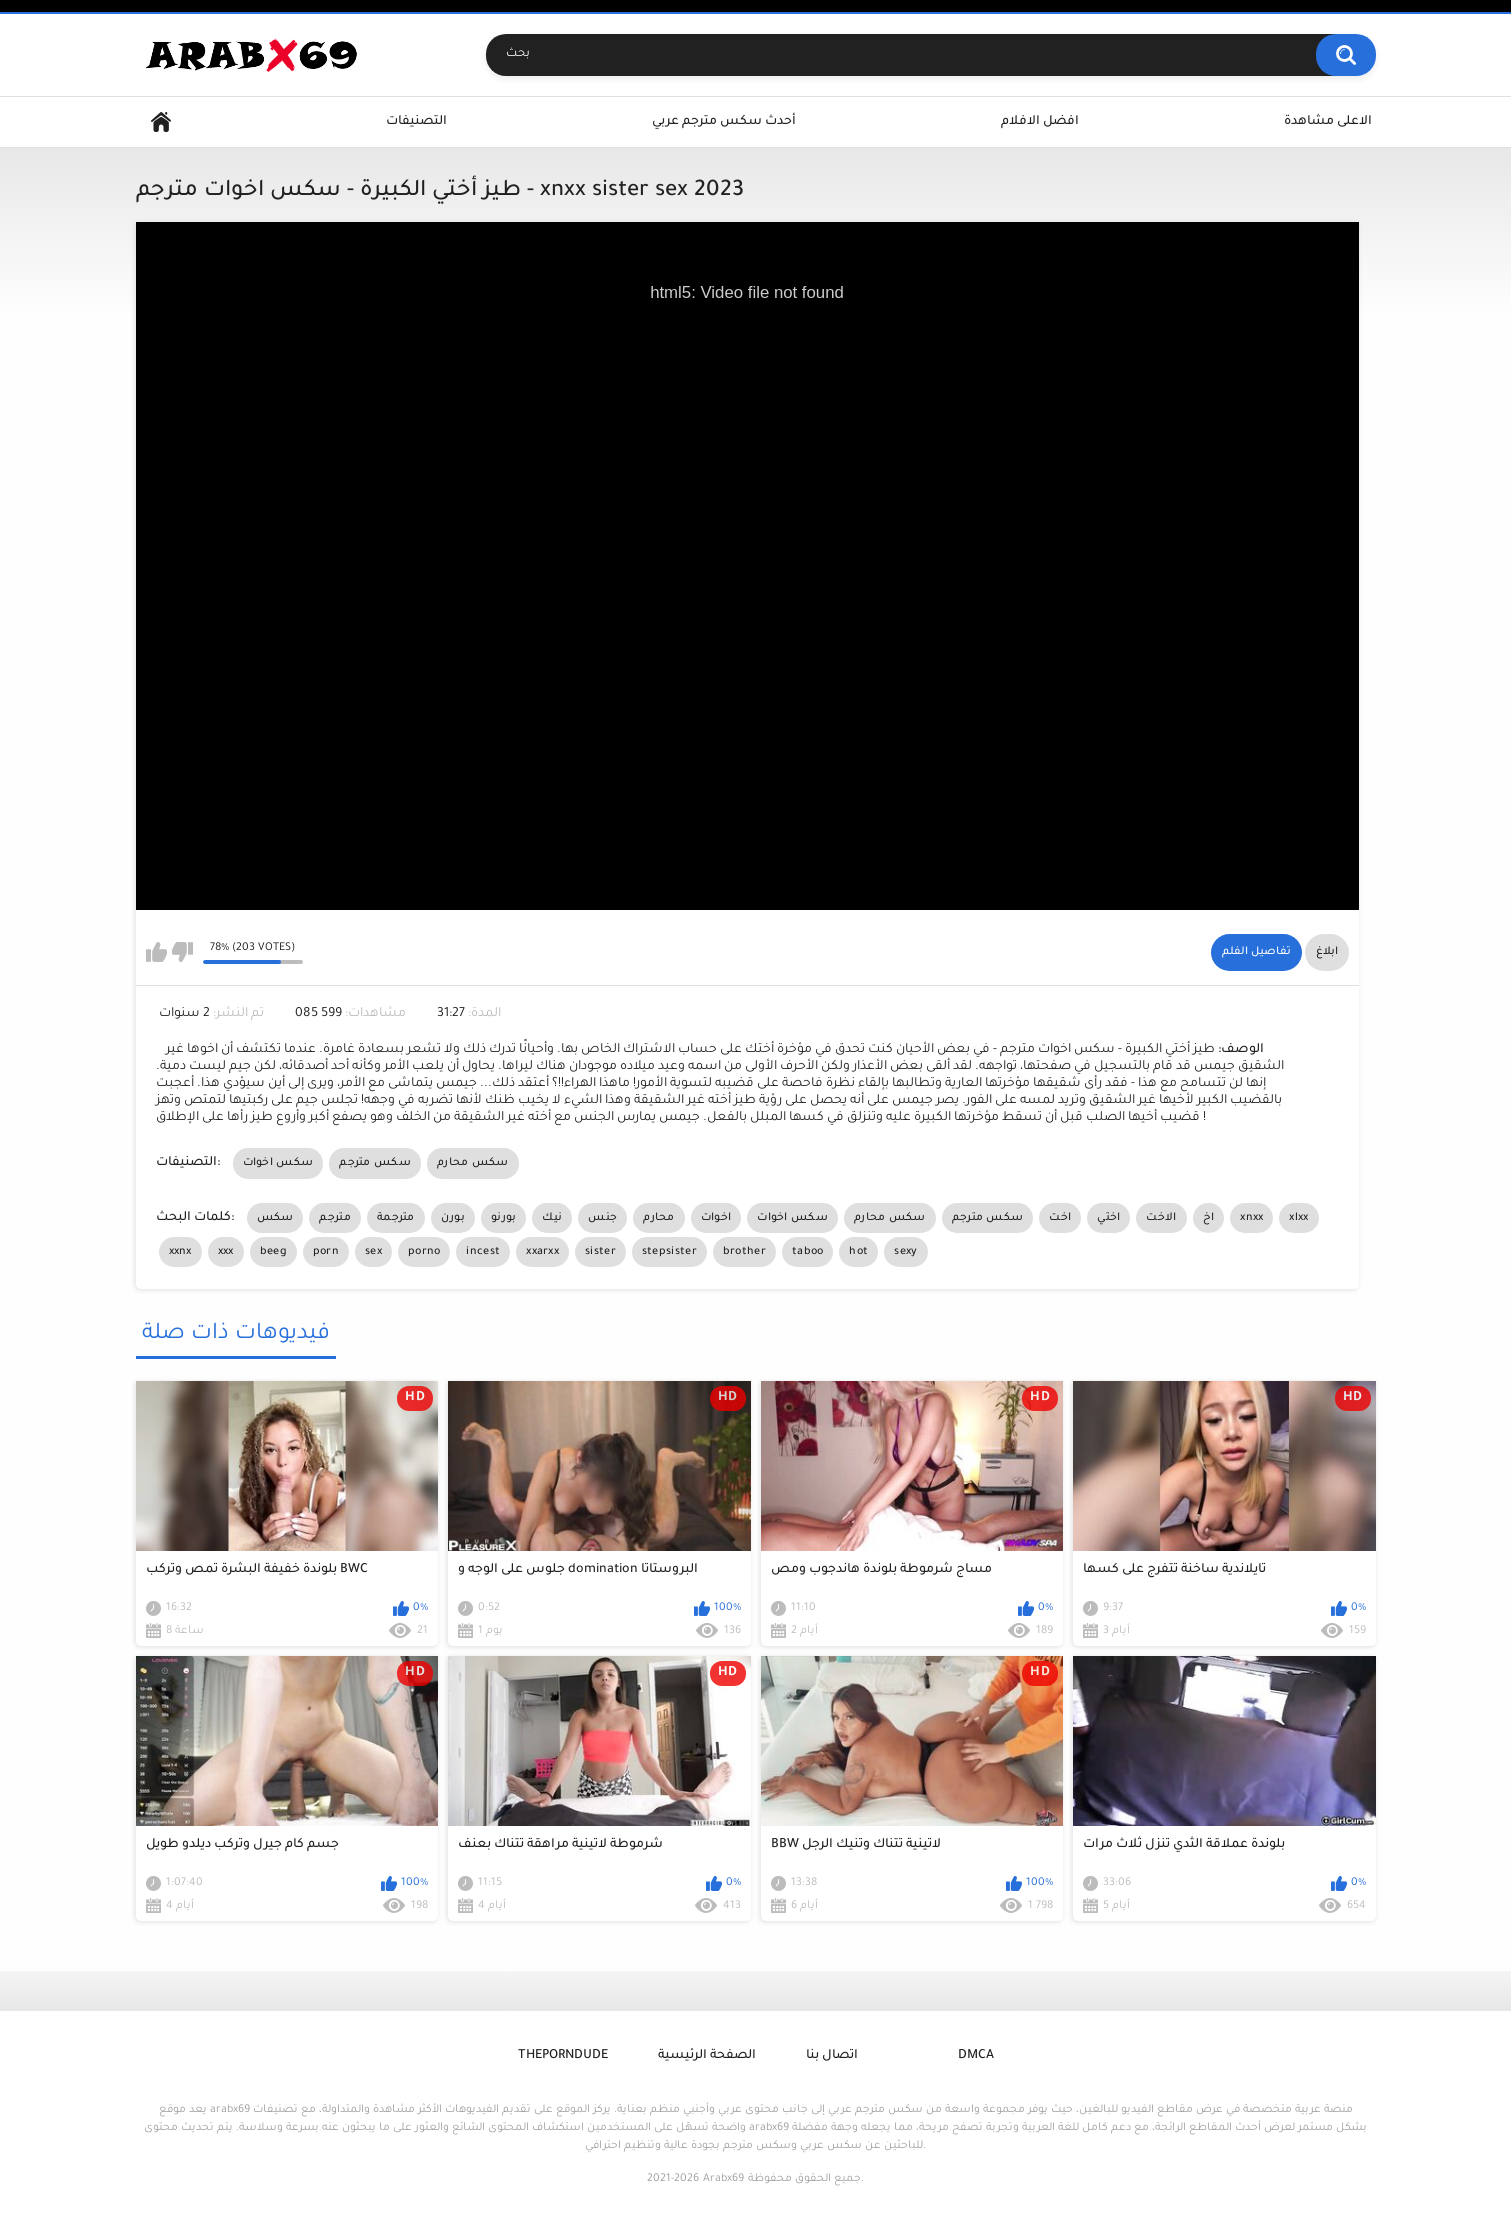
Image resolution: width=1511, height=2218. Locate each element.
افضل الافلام (1040, 122)
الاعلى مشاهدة (1328, 122)
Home (161, 122)
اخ (1209, 1218)
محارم (659, 1218)
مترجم (335, 1218)
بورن (453, 1218)
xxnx (180, 1252)
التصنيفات (416, 122)
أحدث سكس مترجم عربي (724, 122)
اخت (1060, 1218)
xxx (226, 1252)
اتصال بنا (832, 2056)
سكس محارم (473, 1163)
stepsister (669, 1252)
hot (858, 1252)
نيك (552, 1218)
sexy (905, 1252)
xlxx (1298, 1218)
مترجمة (396, 1218)
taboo (808, 1252)
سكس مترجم (375, 1163)
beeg (273, 1252)
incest (483, 1252)
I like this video (156, 952)
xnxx (1251, 1218)
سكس (275, 1218)
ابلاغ (1327, 952)
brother (744, 1252)
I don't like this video (182, 952)
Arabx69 (723, 2179)
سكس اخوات (278, 1163)
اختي (1108, 1218)
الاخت (1161, 1218)
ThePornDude (563, 2056)
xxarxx (542, 1252)
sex (373, 1252)
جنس (602, 1218)
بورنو (504, 1218)
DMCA (976, 2056)
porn (326, 1252)
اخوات (716, 1218)
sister (600, 1252)
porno (424, 1252)
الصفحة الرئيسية (707, 2056)
